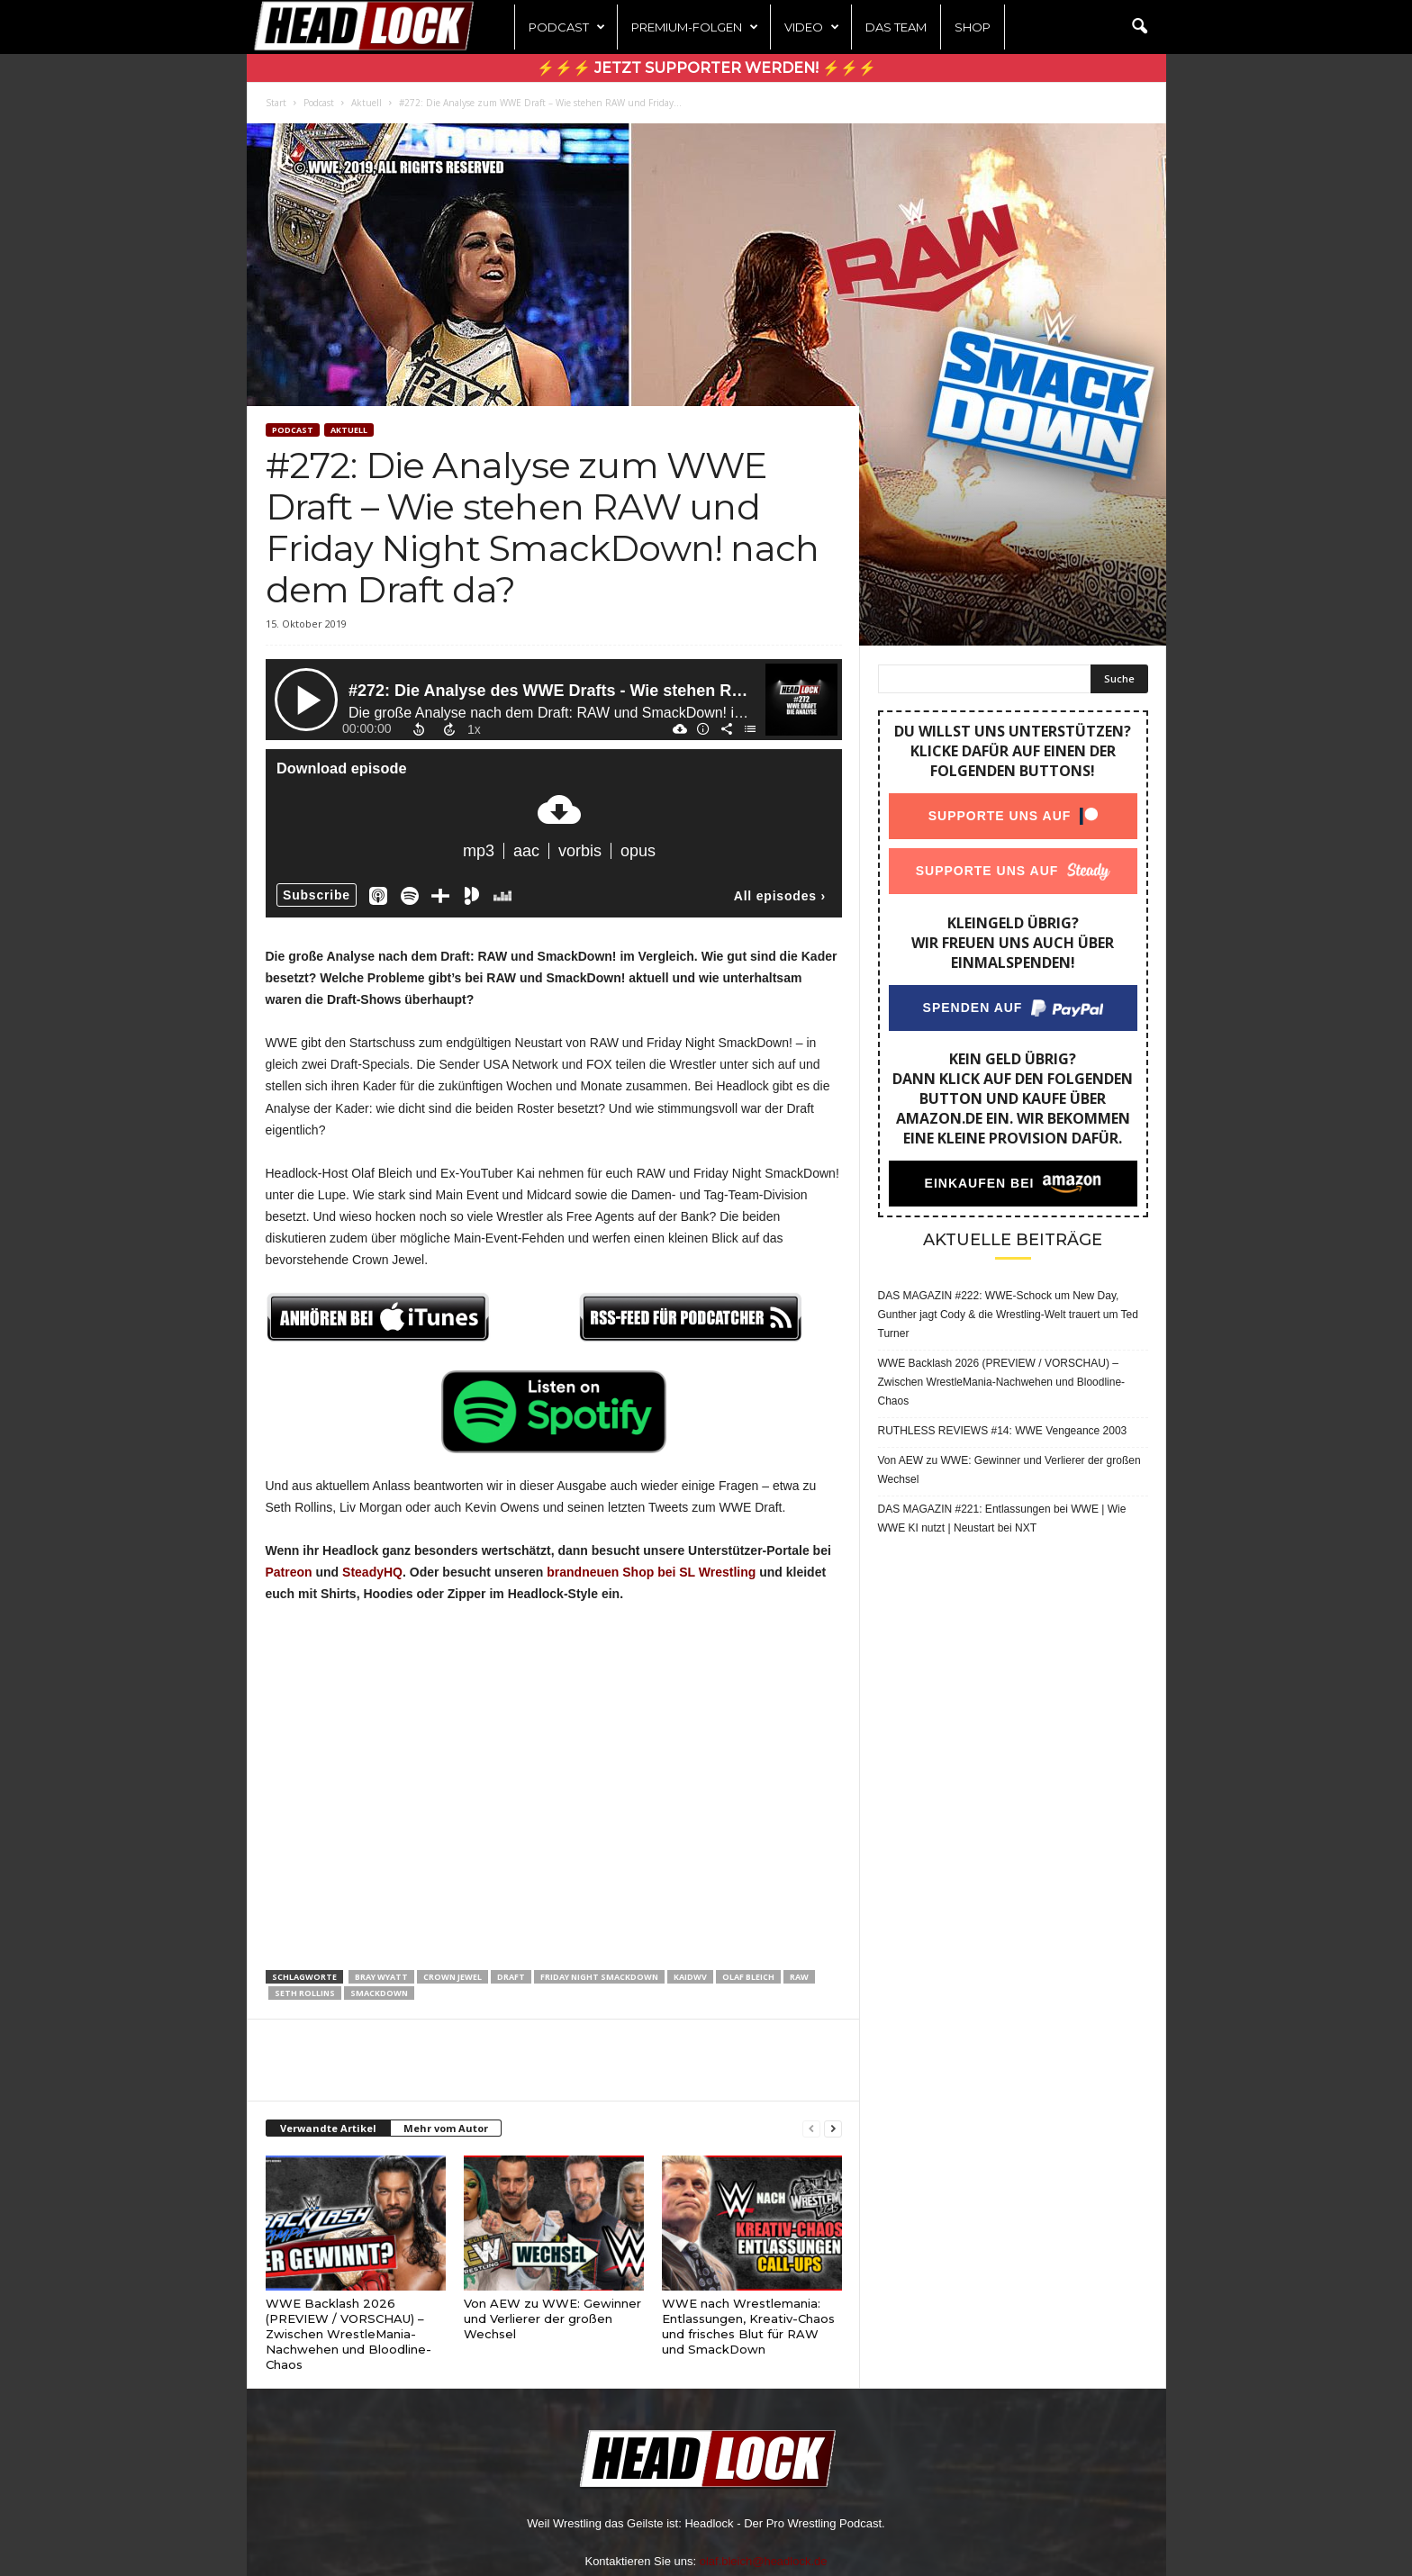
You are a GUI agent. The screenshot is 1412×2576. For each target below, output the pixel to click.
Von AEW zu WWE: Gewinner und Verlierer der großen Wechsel (552, 2318)
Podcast (567, 27)
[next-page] (833, 2129)
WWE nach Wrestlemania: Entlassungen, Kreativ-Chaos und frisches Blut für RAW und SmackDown (748, 2326)
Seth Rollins (305, 1993)
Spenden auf (972, 1007)
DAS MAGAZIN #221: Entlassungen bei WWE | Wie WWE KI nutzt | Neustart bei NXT (1002, 1518)
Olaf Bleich (748, 1977)
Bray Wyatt (381, 1977)
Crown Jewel (452, 1977)
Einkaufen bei (979, 1183)
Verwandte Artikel (328, 2128)
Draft (511, 1977)
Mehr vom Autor (445, 2128)
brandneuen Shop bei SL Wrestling (651, 1572)
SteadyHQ (372, 1572)
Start (276, 102)
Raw (799, 1977)
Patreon (289, 1572)
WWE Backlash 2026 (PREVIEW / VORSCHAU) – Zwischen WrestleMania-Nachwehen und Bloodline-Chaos (348, 2334)
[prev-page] (811, 2129)
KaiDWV (690, 1977)
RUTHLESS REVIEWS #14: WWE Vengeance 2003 (1002, 1430)
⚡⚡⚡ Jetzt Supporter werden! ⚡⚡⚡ (706, 68)
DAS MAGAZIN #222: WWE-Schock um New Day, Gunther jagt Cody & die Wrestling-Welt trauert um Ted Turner (1008, 1314)
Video (811, 27)
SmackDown (379, 1993)
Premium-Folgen (694, 27)
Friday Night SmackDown (599, 1977)
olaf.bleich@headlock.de (764, 2561)
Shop (973, 27)
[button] (1139, 27)
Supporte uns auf (999, 816)
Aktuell (366, 102)
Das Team (896, 27)
